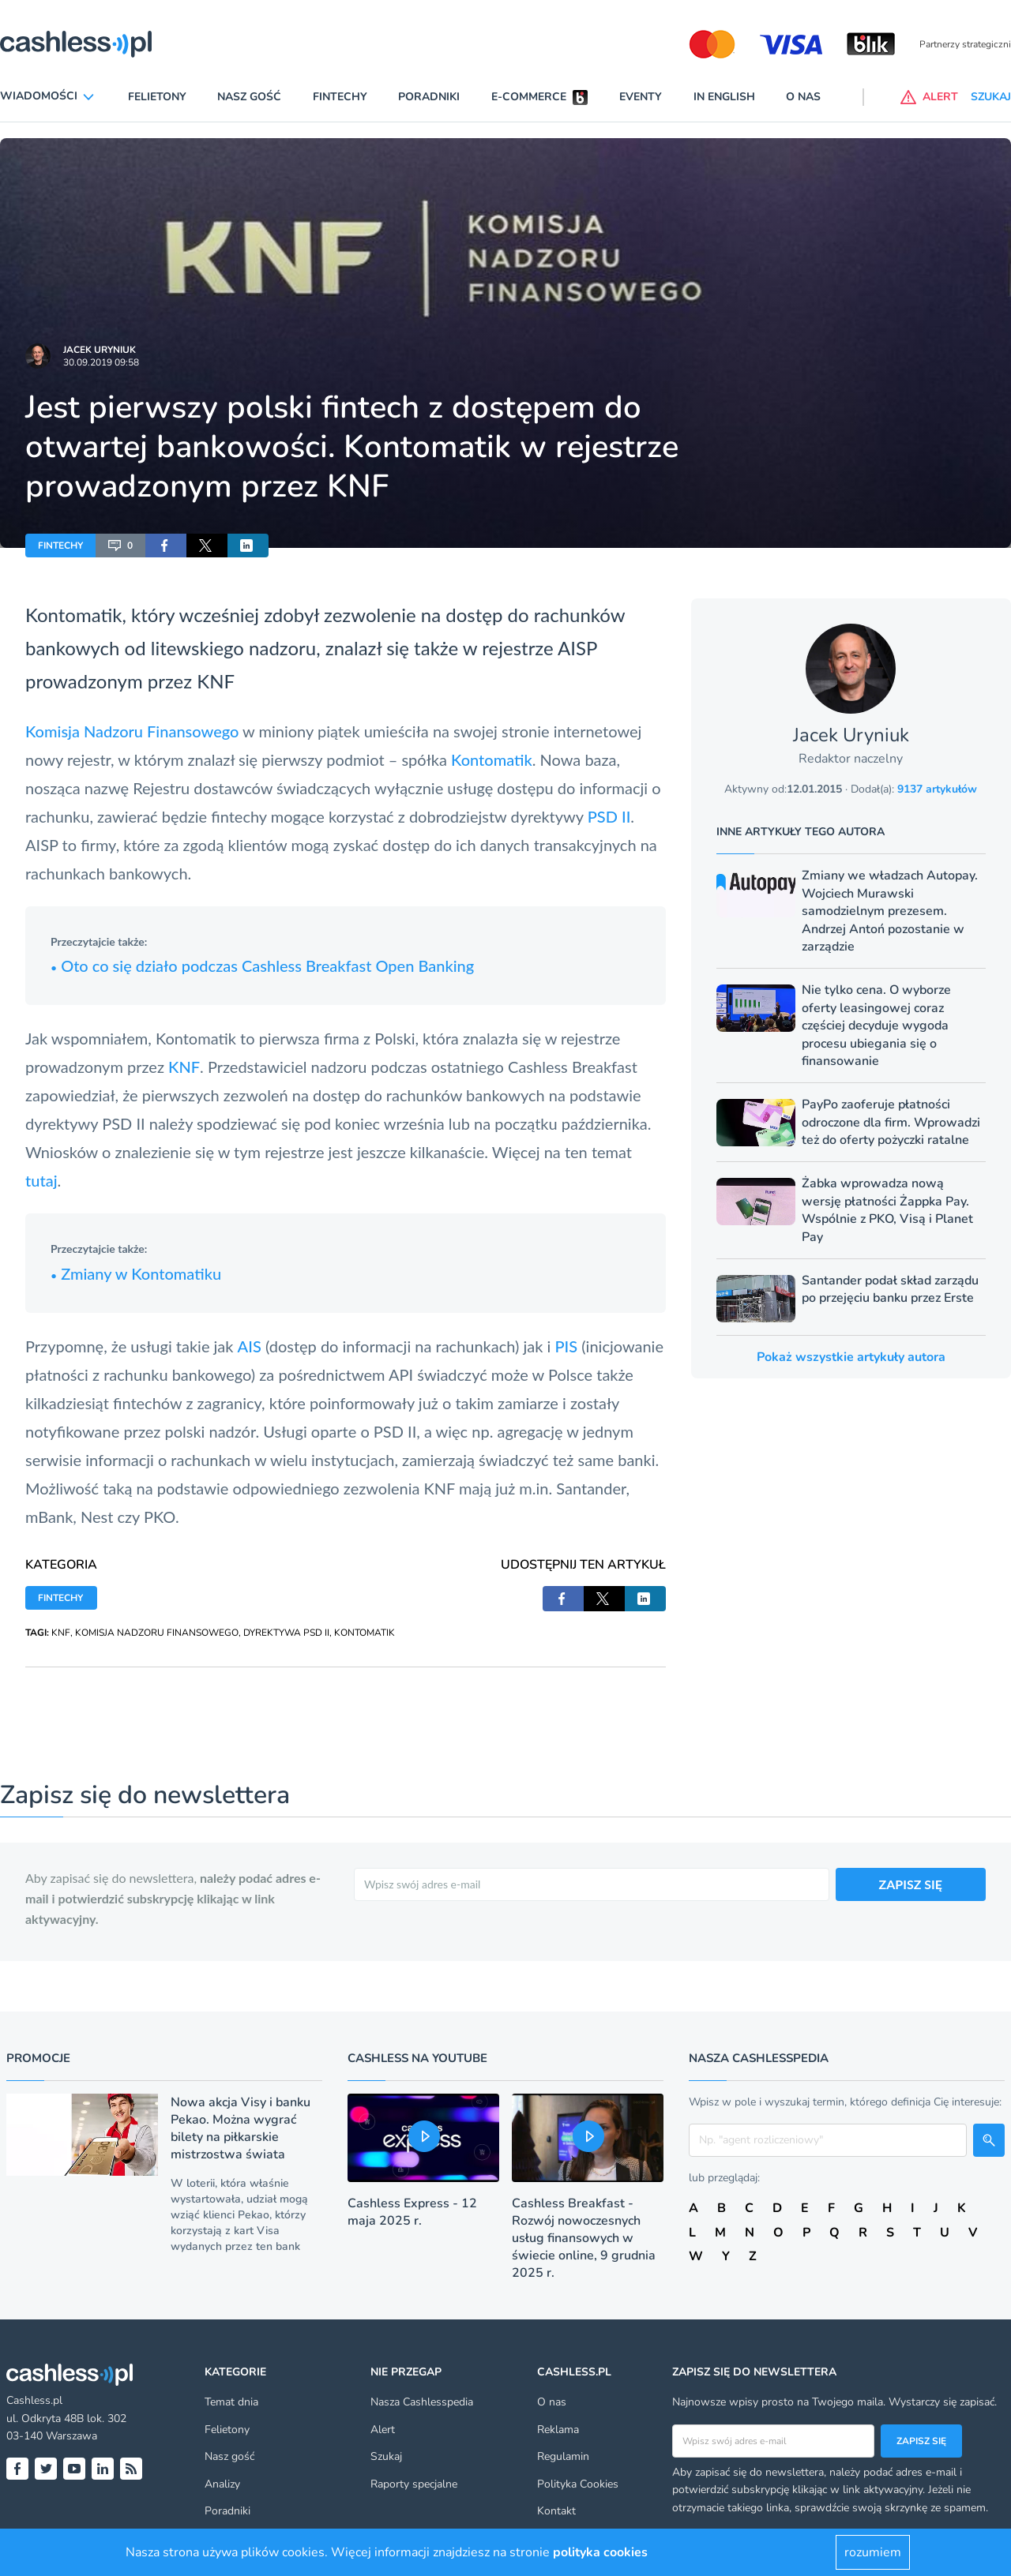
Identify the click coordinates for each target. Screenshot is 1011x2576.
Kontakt (556, 2510)
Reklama (558, 2429)
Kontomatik (491, 759)
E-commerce (528, 96)
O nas (803, 96)
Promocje (38, 2058)
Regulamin (563, 2456)
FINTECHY (60, 545)
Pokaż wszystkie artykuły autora (851, 1357)
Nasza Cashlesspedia (421, 2401)
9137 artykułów (937, 789)
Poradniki (429, 96)
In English (724, 96)
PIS (565, 1346)
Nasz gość (249, 96)
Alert (382, 2429)
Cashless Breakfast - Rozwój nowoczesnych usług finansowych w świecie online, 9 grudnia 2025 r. (584, 2238)
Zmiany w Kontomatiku (136, 1273)
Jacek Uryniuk (99, 349)
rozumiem (872, 2552)
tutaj (41, 1180)
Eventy (640, 96)
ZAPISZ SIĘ (911, 1884)
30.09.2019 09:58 (101, 362)
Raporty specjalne (413, 2484)
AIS (249, 1346)
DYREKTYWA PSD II (286, 1632)
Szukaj (386, 2456)
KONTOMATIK (364, 1632)
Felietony (157, 96)
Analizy (222, 2484)
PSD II (609, 816)
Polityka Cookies (577, 2484)
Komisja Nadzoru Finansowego (132, 731)
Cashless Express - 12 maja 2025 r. (412, 2212)
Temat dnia (231, 2401)
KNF (216, 680)
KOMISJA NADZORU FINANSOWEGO (157, 1632)
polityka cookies (600, 2552)
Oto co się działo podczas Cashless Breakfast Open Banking (262, 965)
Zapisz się (921, 2441)
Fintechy (340, 96)
